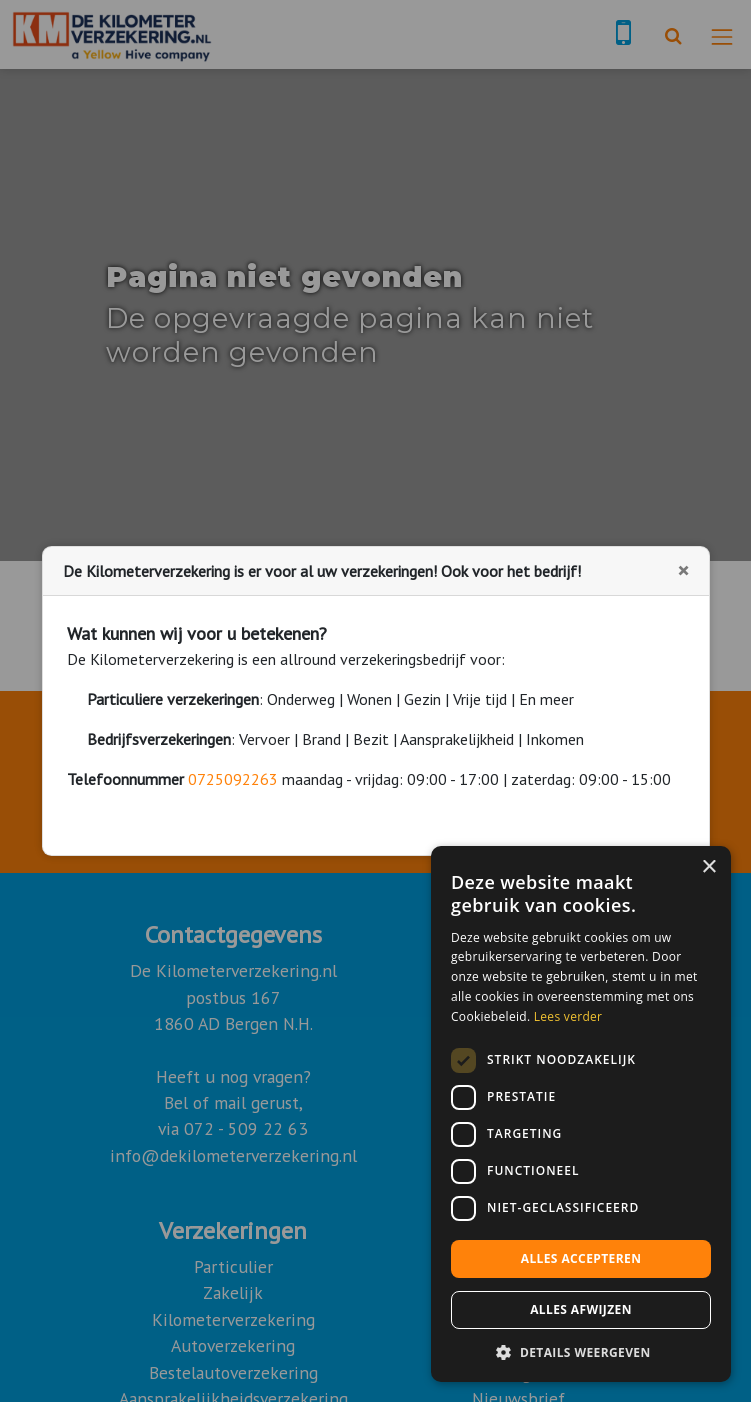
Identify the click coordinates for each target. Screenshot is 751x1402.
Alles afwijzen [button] (581, 1309)
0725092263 (233, 779)
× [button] (708, 867)
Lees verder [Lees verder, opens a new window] (568, 1016)
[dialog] (581, 1114)
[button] (581, 1352)
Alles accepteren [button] (581, 1258)
